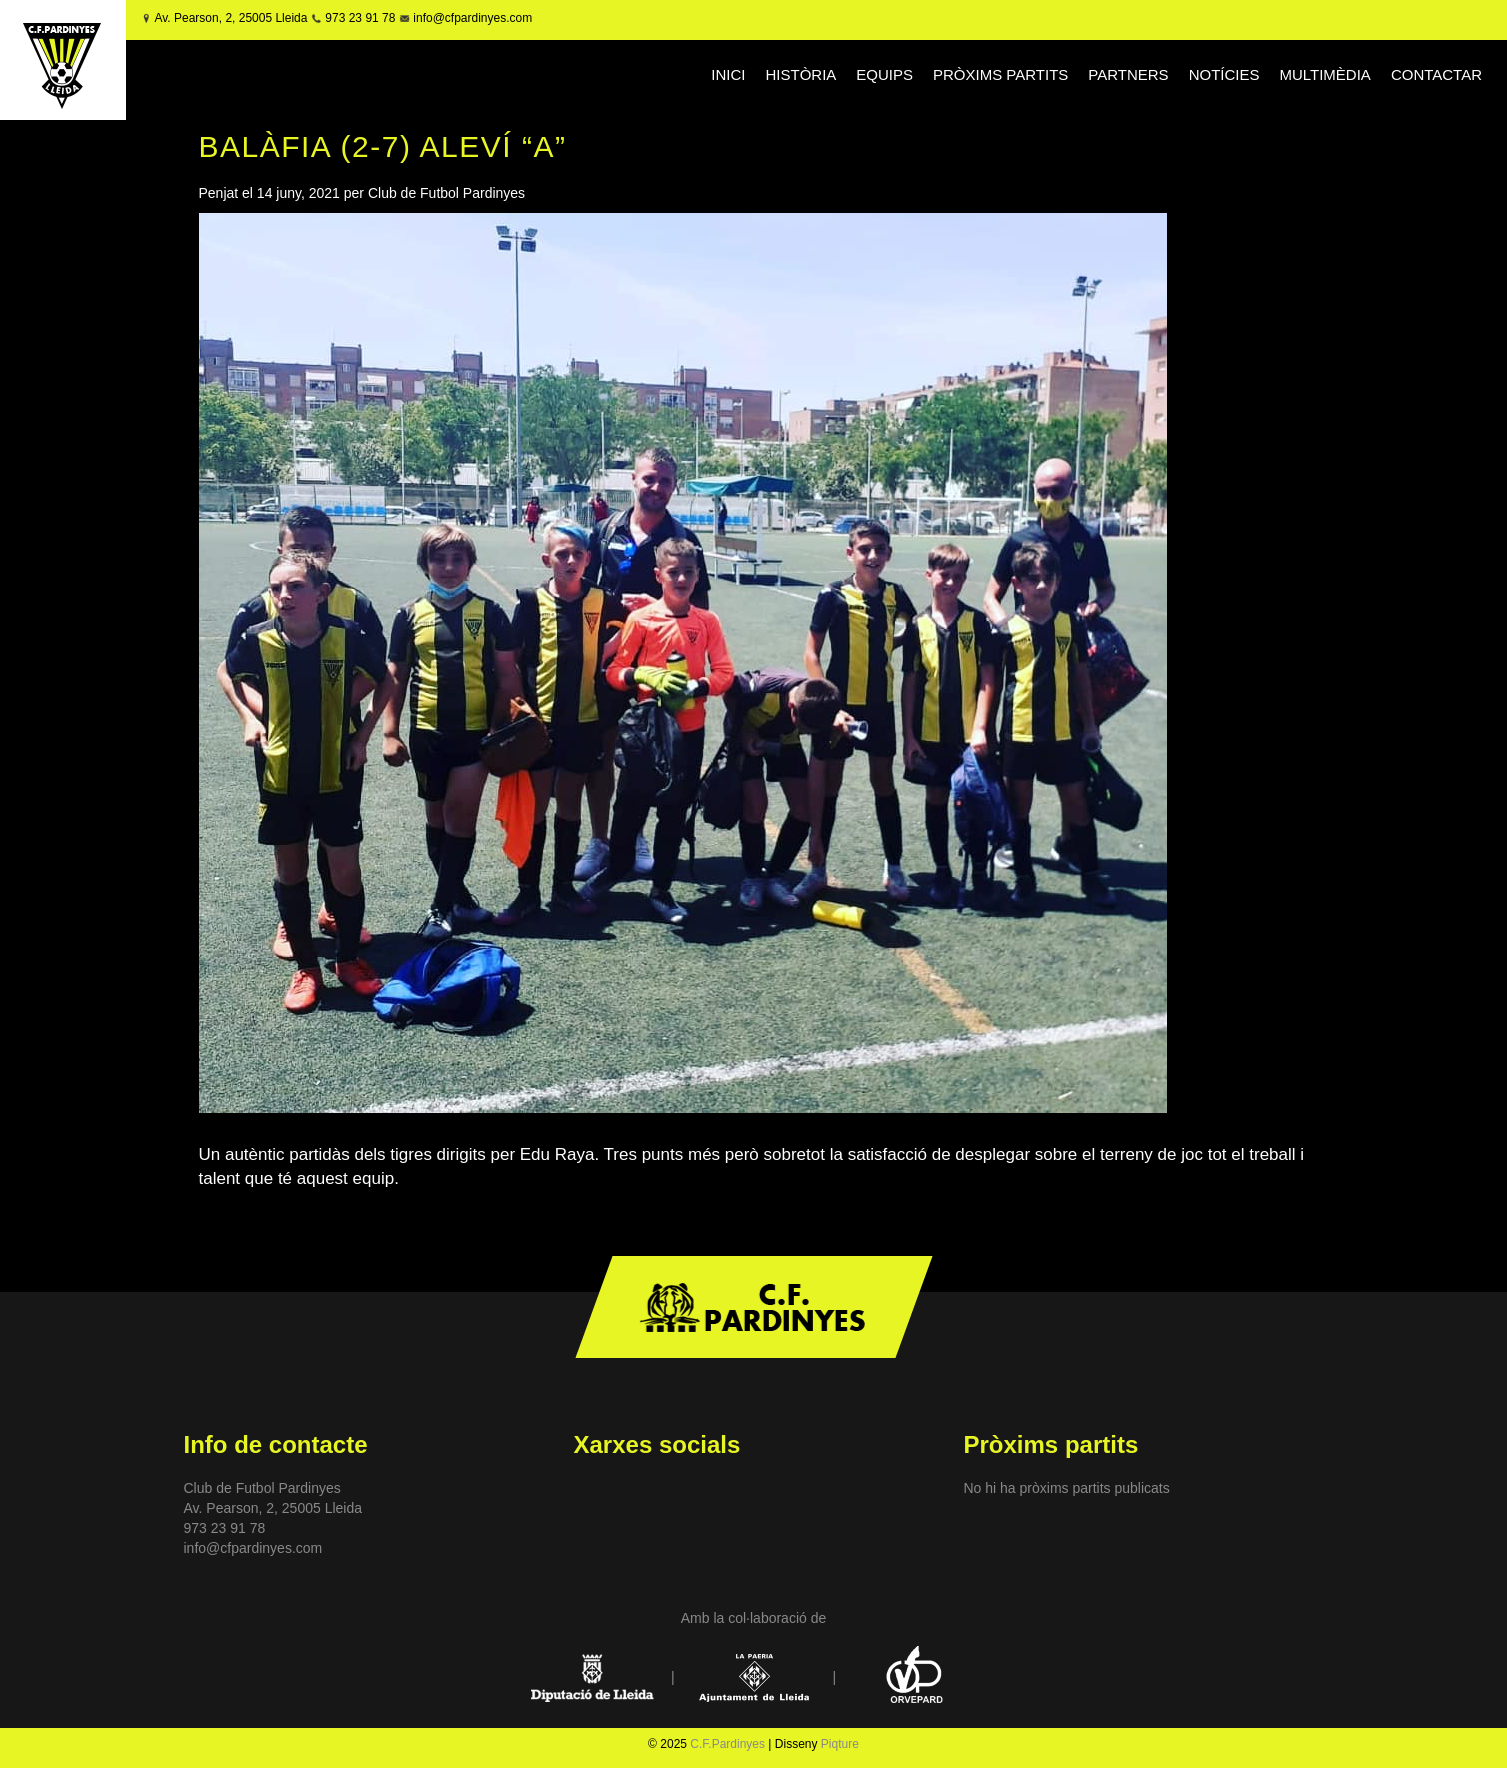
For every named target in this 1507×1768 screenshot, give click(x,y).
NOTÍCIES (1224, 74)
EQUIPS (884, 74)
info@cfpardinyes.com (471, 18)
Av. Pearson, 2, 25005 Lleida (230, 18)
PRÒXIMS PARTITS (1000, 74)
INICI (728, 74)
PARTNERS (1128, 74)
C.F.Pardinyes (727, 1744)
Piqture (840, 1744)
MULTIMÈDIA (1324, 74)
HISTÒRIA (800, 74)
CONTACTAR (1436, 74)
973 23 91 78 (360, 18)
